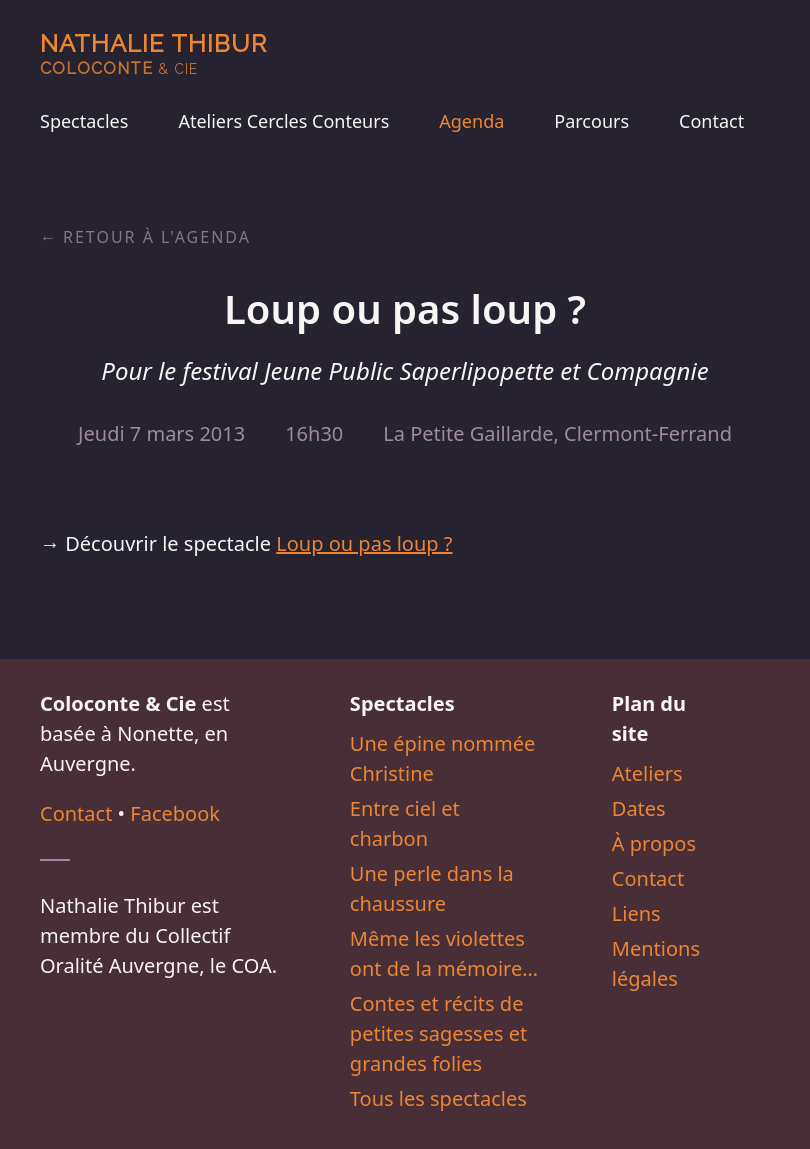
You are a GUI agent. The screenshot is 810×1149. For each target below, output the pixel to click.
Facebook (175, 813)
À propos (654, 843)
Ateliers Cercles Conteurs (283, 121)
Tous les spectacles (438, 1098)
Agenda (471, 121)
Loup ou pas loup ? (364, 543)
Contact (711, 121)
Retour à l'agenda (157, 237)
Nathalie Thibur (153, 53)
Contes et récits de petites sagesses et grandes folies (438, 1033)
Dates (639, 808)
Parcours (591, 121)
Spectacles (84, 121)
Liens (636, 913)
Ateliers (647, 773)
